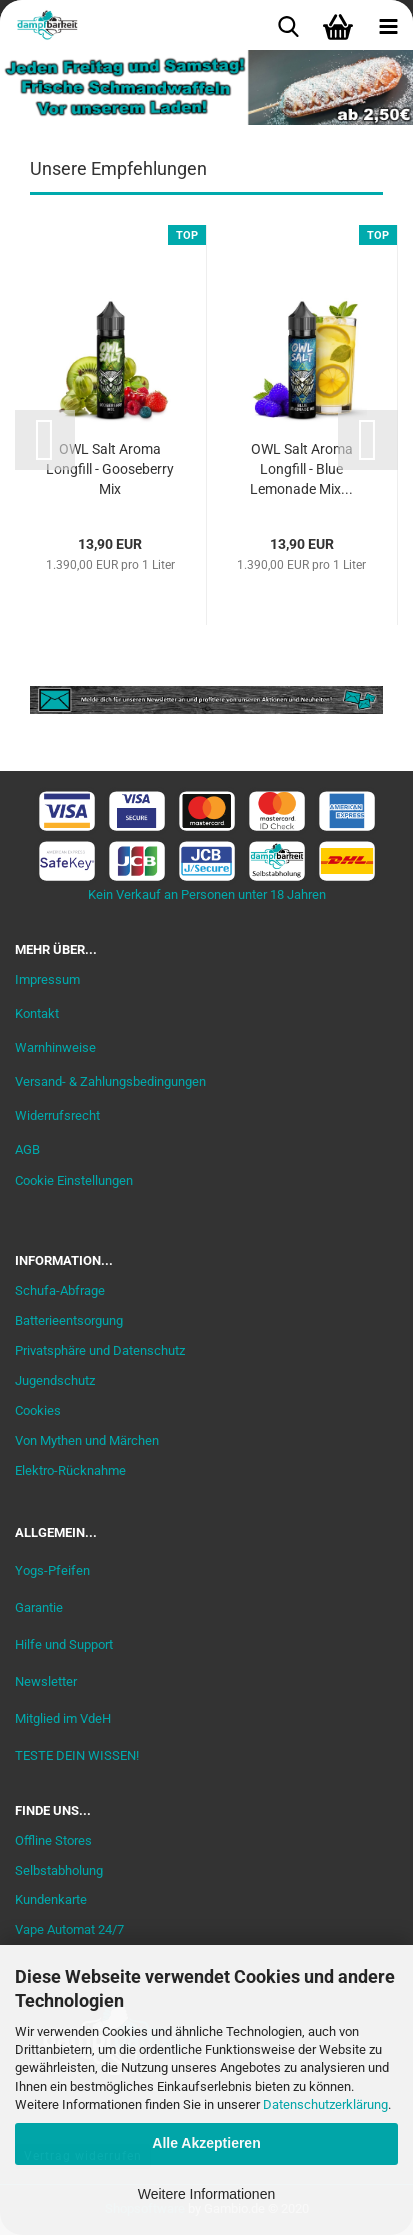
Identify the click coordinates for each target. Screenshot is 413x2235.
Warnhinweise (55, 1047)
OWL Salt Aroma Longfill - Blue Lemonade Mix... (301, 469)
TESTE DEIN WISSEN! (77, 1755)
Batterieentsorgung (69, 1320)
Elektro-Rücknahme (70, 1470)
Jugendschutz (55, 1380)
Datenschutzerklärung (325, 2104)
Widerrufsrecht (57, 1115)
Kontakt (37, 1013)
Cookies (38, 1410)
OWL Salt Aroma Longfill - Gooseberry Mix (110, 469)
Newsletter (46, 1681)
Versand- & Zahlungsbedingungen (110, 1081)
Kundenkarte (51, 1899)
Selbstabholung (59, 1870)
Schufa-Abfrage (60, 1290)
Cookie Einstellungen (74, 1180)
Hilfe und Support (64, 1644)
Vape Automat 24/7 (69, 1929)
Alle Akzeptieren (206, 2143)
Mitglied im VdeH (63, 1718)
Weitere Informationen (206, 2194)
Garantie (39, 1607)
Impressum (47, 979)
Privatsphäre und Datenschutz (100, 1350)
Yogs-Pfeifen (52, 1570)
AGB (27, 1149)
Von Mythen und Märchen (87, 1440)
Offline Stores (53, 1840)
